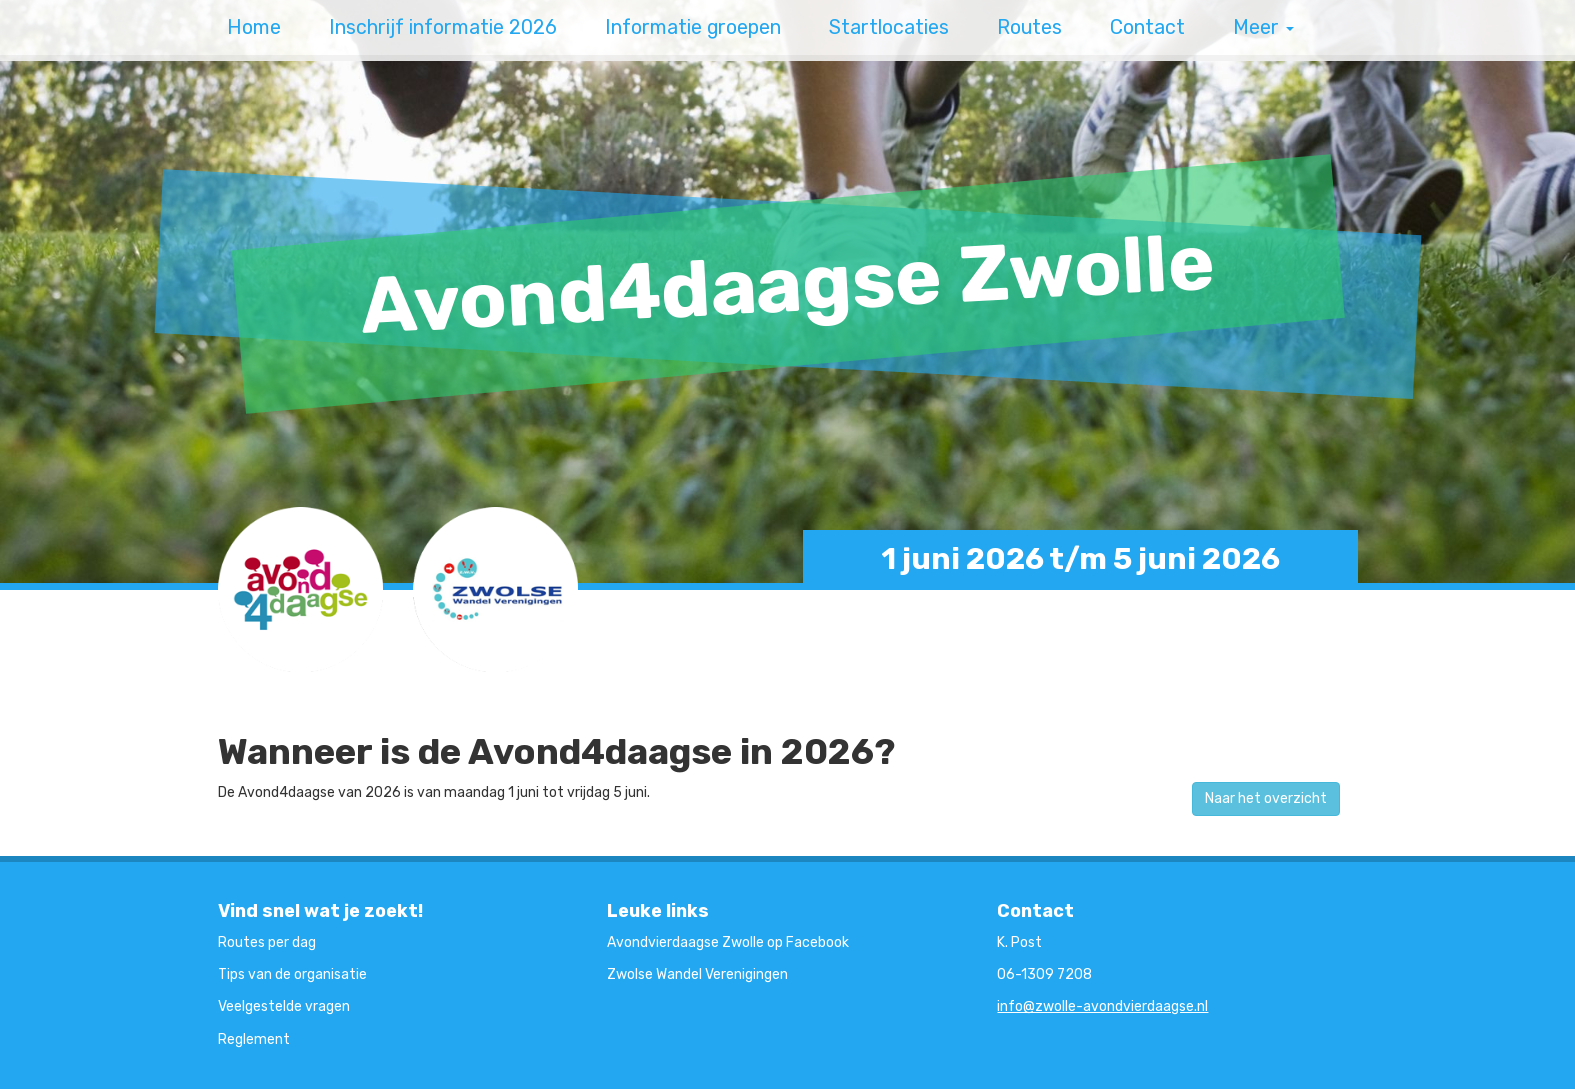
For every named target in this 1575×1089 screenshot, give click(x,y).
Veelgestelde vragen (284, 1006)
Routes (1029, 27)
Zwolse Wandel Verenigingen (697, 974)
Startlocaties (889, 27)
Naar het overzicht (1266, 798)
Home (254, 27)
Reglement (254, 1039)
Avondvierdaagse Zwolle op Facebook (728, 942)
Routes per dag (267, 942)
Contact (1147, 27)
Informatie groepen (693, 27)
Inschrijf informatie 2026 (443, 27)
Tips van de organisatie (292, 974)
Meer (1263, 27)
